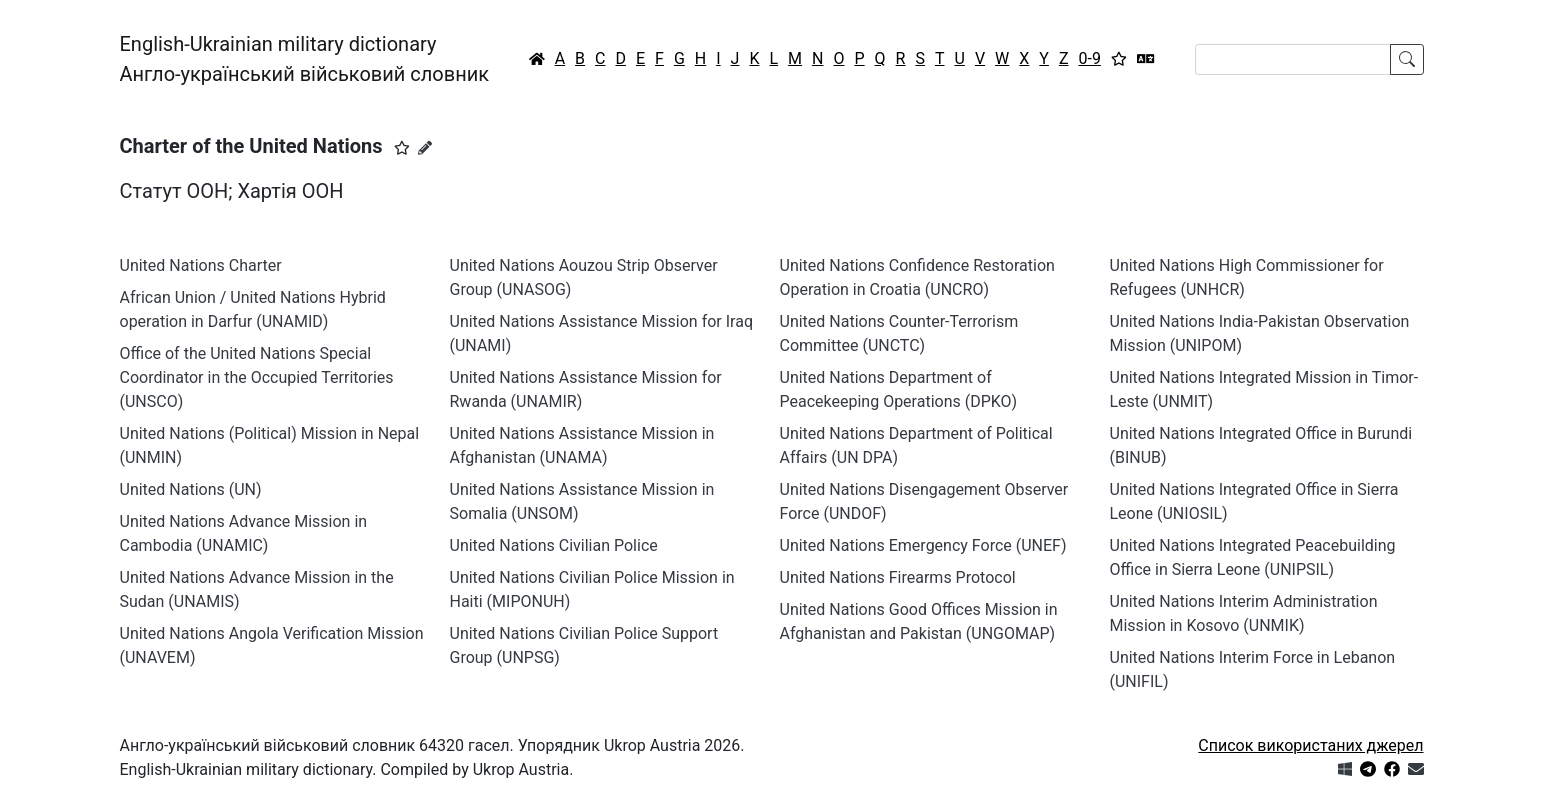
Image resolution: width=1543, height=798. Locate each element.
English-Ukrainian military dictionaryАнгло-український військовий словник (305, 59)
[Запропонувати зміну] (425, 148)
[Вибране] (1119, 59)
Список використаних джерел (1310, 745)
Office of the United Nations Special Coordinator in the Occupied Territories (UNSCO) (257, 377)
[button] (402, 148)
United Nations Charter (201, 265)
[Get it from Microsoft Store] (1345, 769)
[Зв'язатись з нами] (1416, 769)
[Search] (1293, 59)
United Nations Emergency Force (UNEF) (923, 545)
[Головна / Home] (537, 59)
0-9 (1090, 58)
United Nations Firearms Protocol (898, 577)
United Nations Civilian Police (554, 545)
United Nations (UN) (191, 489)
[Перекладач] (1146, 59)
